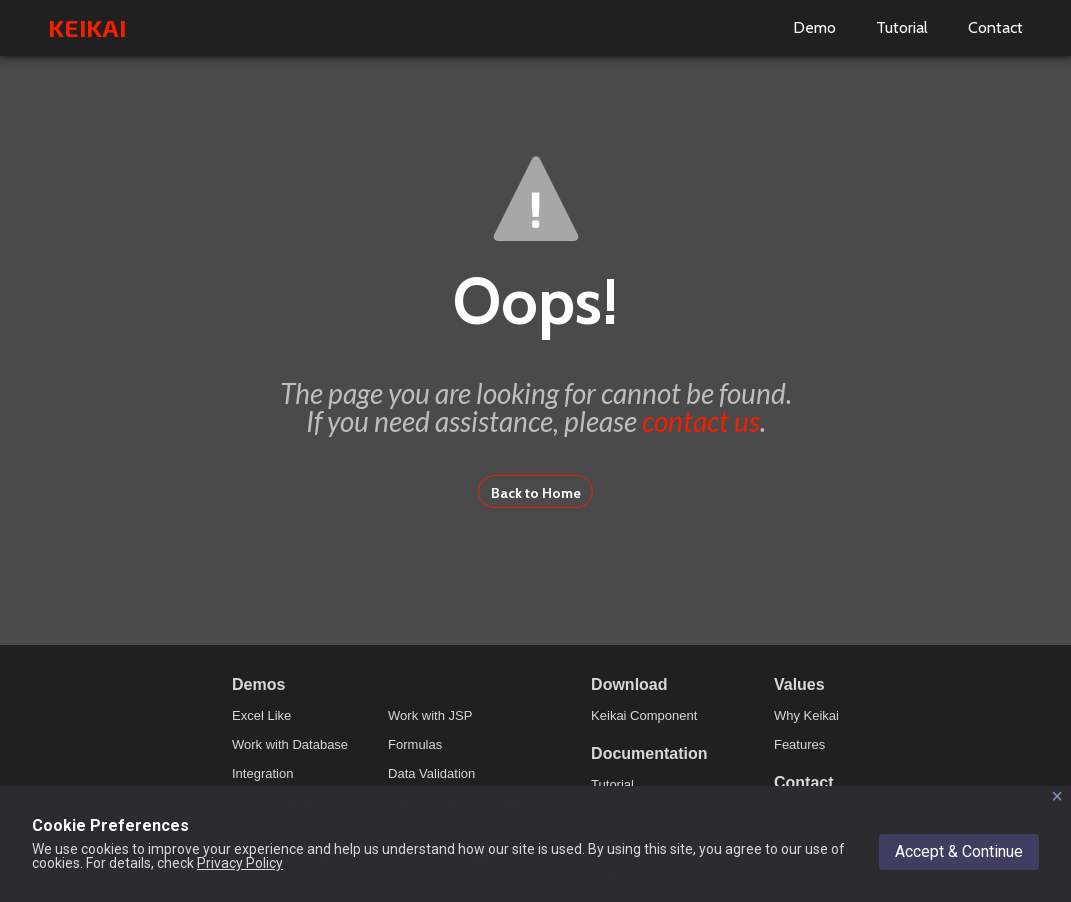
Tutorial (902, 27)
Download (629, 684)
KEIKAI (87, 27)
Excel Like (261, 715)
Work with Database (290, 744)
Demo (814, 27)
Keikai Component (644, 715)
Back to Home (536, 493)
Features (799, 744)
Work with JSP (430, 715)
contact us (701, 421)
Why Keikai (806, 715)
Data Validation (431, 773)
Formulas (415, 744)
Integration (262, 773)
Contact (995, 27)
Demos (258, 684)
